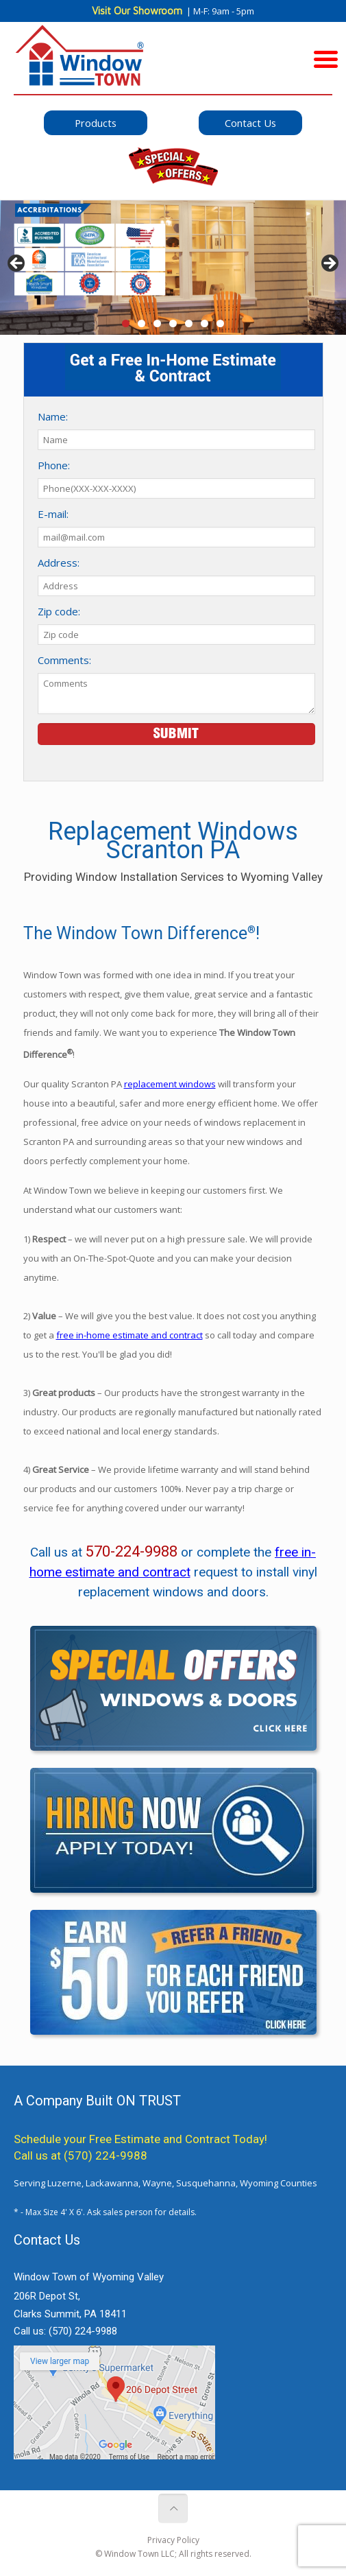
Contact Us (250, 123)
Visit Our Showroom (137, 10)
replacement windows (170, 1084)
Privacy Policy (173, 2540)
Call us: (65, 2331)
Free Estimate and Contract (159, 2139)
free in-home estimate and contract (129, 1335)
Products (95, 123)
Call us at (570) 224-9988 (80, 2155)
